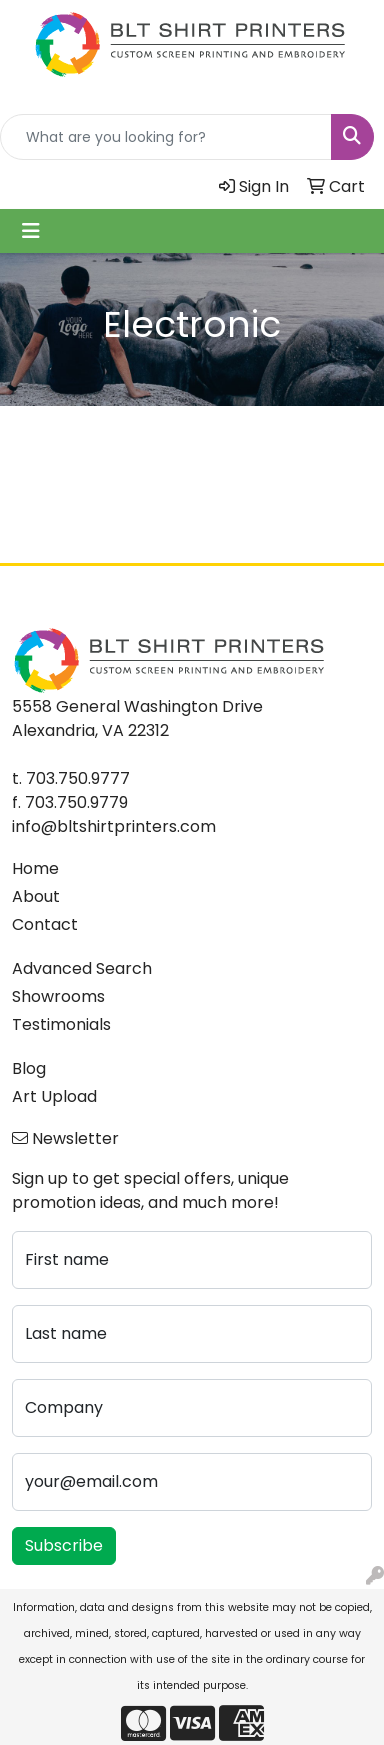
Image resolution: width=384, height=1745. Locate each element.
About (36, 896)
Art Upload (54, 1096)
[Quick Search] (166, 137)
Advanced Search (82, 968)
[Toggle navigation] (31, 231)
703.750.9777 (78, 778)
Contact (45, 924)
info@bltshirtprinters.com (114, 826)
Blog (29, 1068)
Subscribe (64, 1545)
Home (35, 868)
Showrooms (58, 996)
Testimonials (61, 1024)
